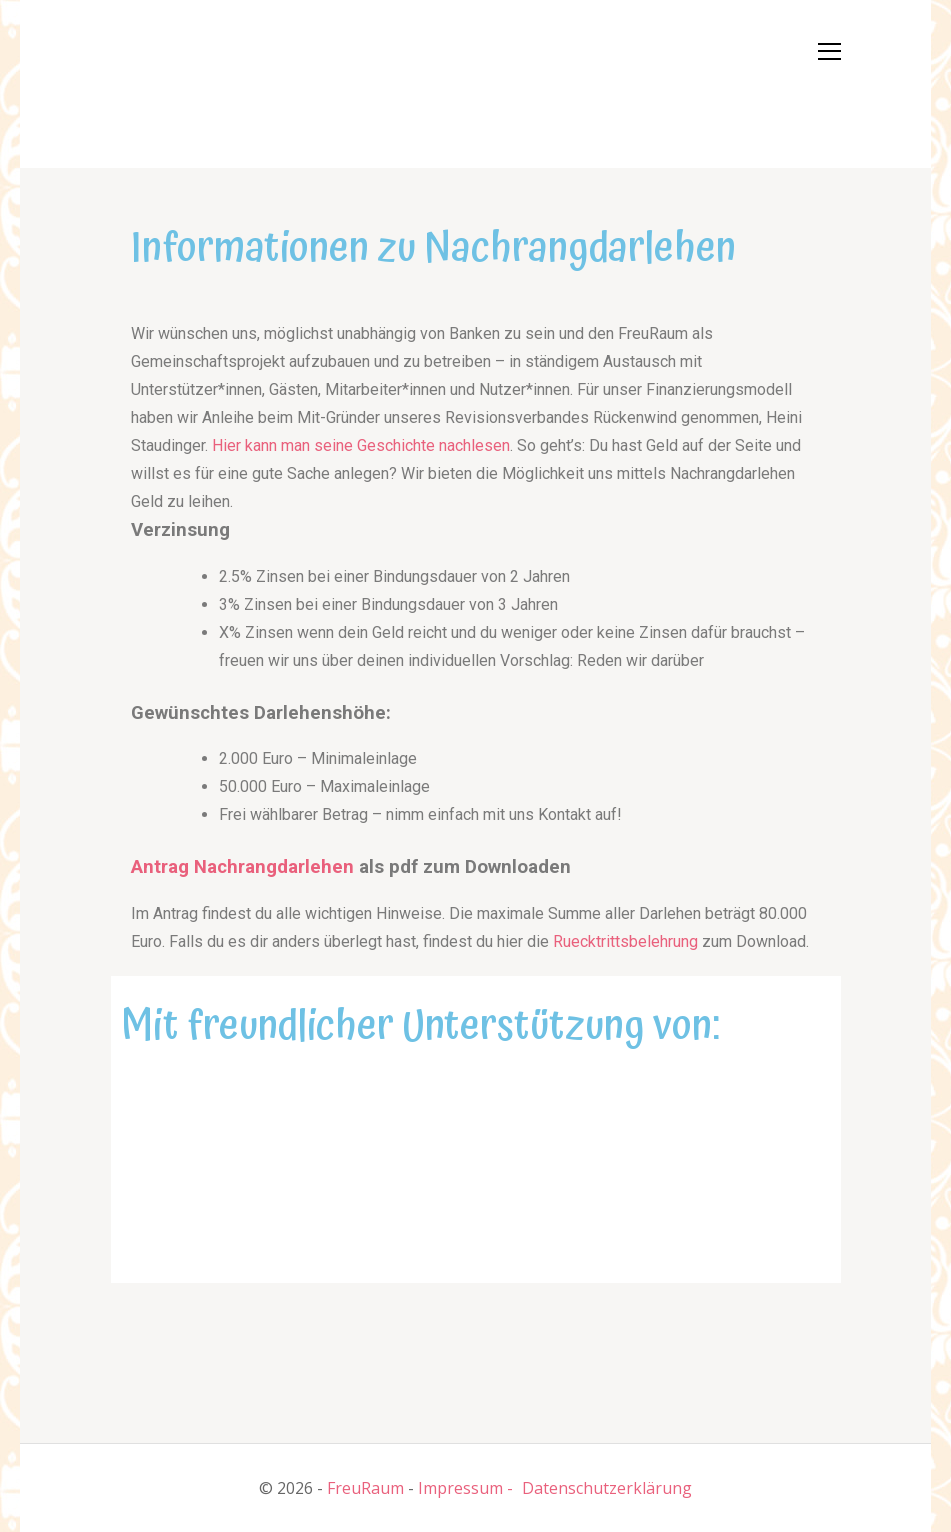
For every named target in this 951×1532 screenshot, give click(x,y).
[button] (171, 80)
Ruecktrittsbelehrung (625, 941)
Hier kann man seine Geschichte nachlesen (361, 445)
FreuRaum (365, 1488)
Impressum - (465, 1488)
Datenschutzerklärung (607, 1488)
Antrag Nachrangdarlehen (242, 867)
